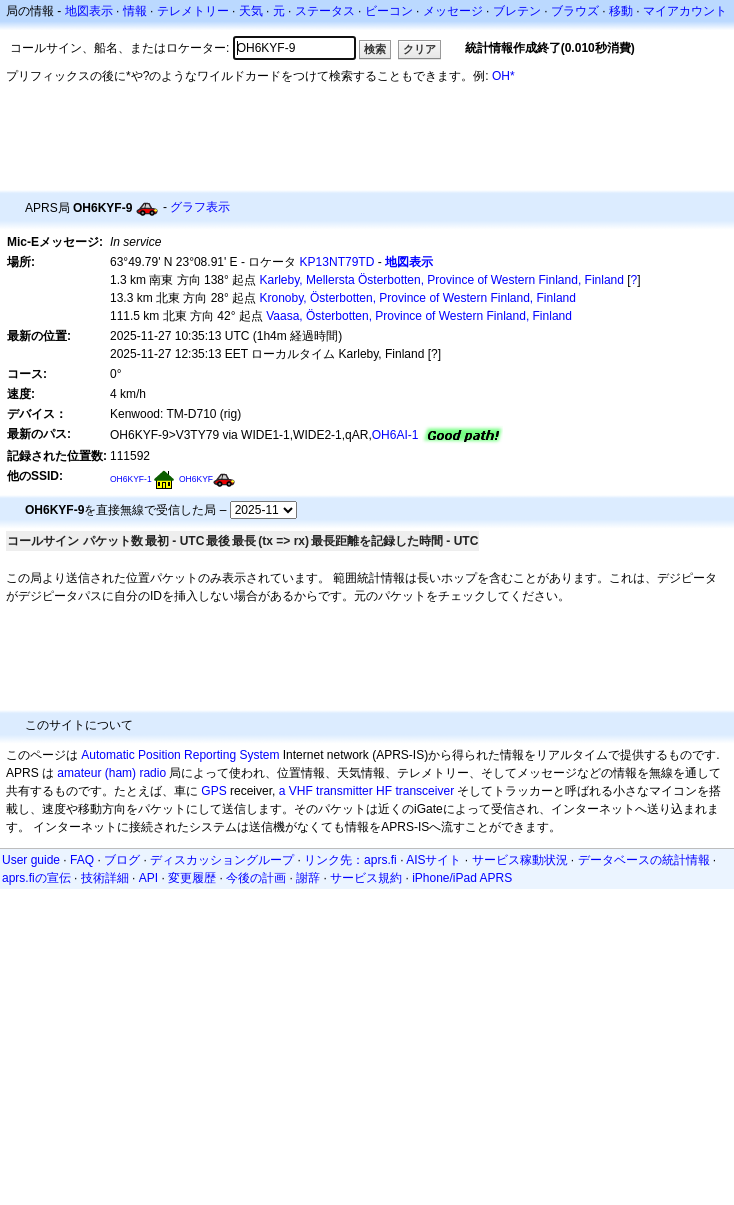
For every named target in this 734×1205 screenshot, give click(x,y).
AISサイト (433, 860)
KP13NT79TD (337, 262)
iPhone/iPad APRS (462, 878)
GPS (213, 791)
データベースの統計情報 (644, 860)
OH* (503, 76)
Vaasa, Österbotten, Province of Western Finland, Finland (419, 316)
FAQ (82, 860)
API (148, 878)
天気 (251, 11)
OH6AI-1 (395, 435)
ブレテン (517, 11)
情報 (135, 11)
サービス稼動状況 (520, 860)
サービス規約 (366, 878)
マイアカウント (685, 11)
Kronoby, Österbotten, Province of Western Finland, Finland (418, 298)
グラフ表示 (200, 207)
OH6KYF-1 (131, 479)
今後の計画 (256, 878)
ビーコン (389, 11)
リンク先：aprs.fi (350, 860)
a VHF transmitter (326, 791)
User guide (31, 860)
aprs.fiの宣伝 (36, 878)
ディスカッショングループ (222, 860)
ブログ (122, 860)
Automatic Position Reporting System (180, 755)
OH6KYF (196, 479)
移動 (621, 11)
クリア (419, 49)
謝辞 (308, 878)
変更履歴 (192, 878)
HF (384, 791)
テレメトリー (193, 11)
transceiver (424, 791)
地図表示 (89, 11)
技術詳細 (105, 878)
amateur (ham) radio (111, 773)
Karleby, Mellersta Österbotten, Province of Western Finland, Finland (442, 280)
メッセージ (453, 11)
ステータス (325, 11)
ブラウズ (575, 11)
